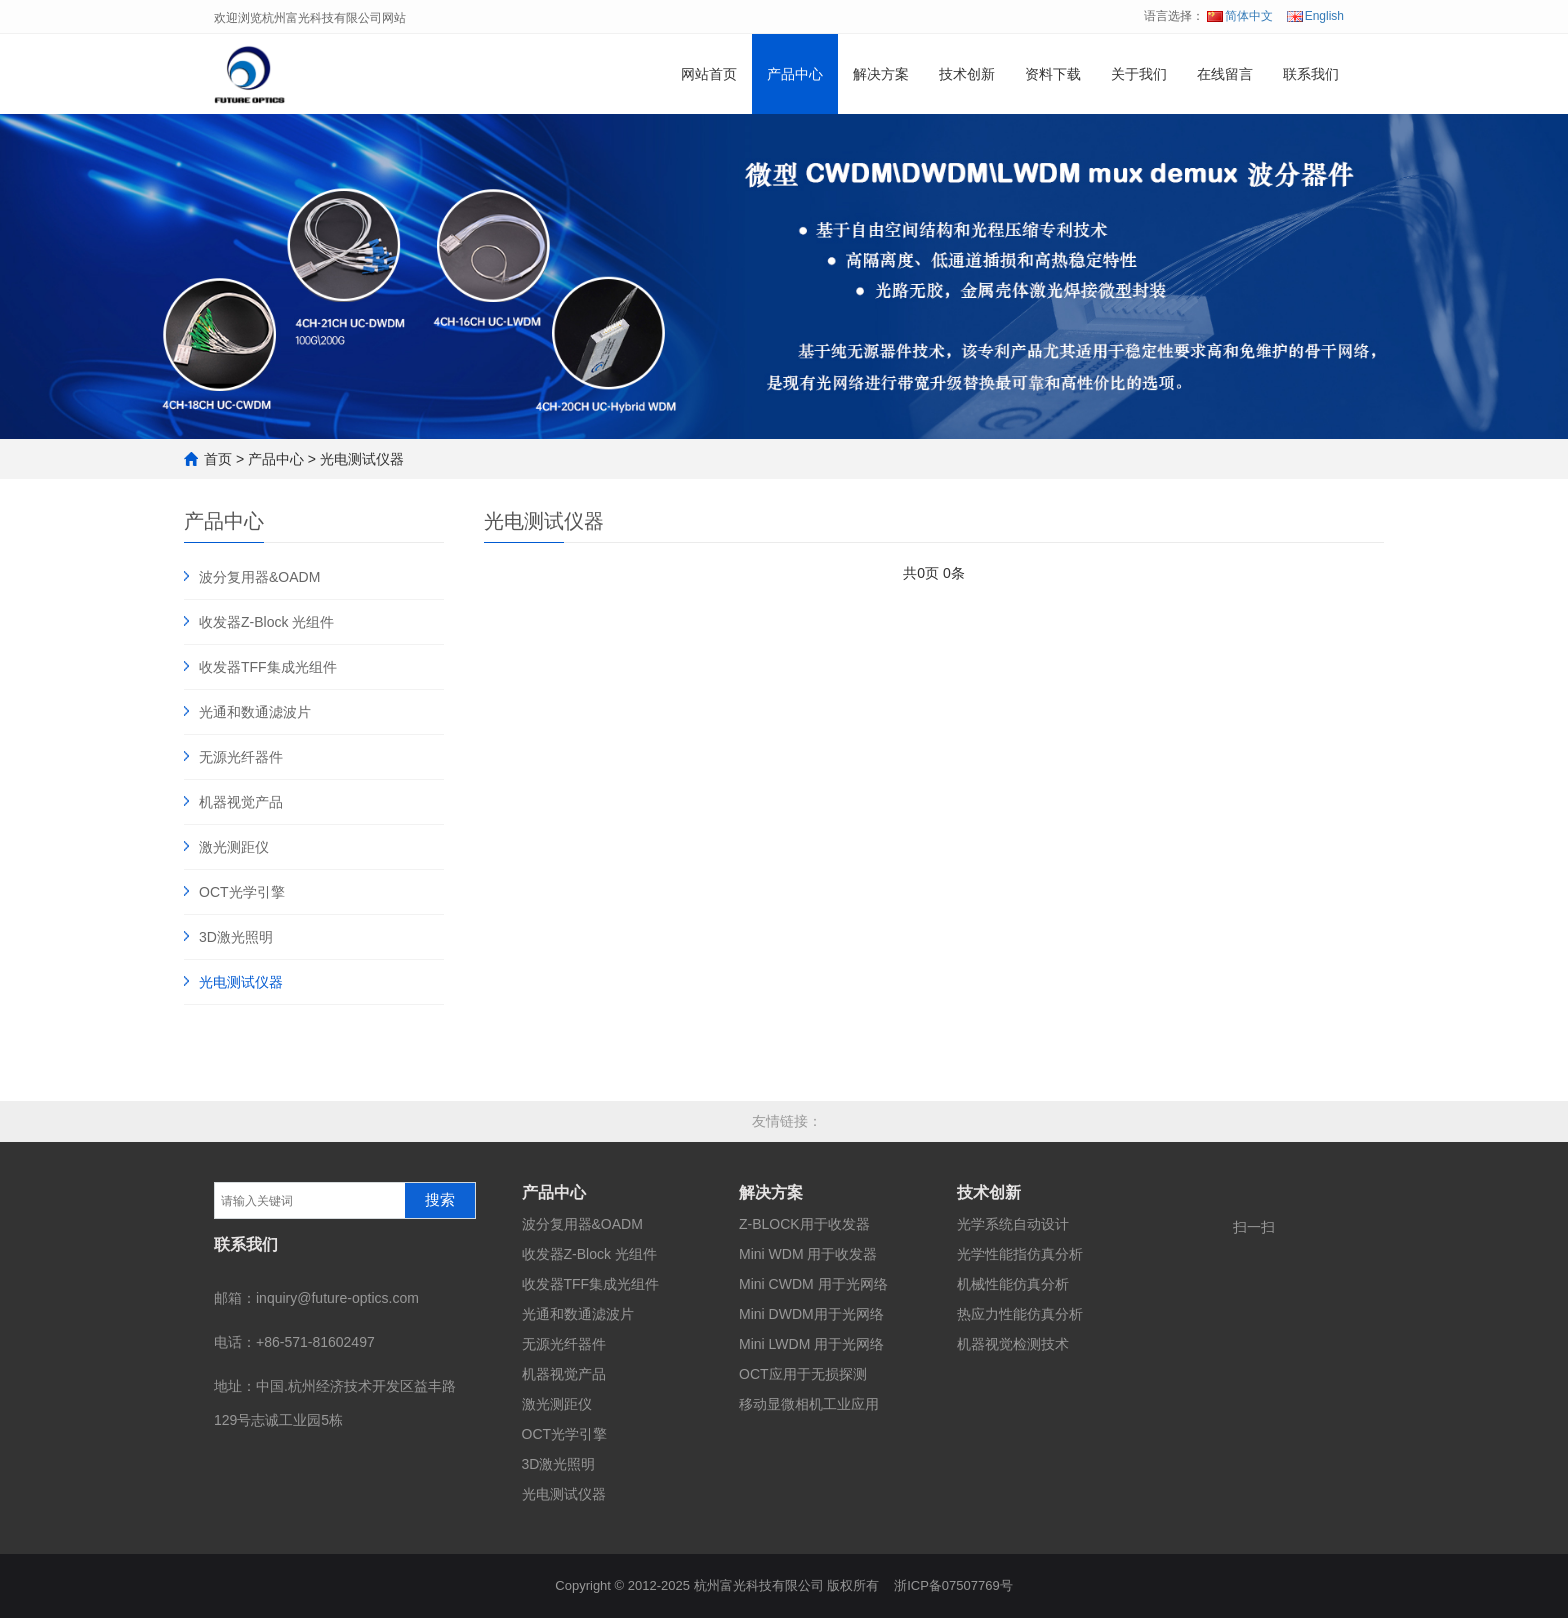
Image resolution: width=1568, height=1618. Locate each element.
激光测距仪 (234, 847)
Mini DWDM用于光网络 (811, 1314)
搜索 (440, 1200)
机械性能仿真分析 (1013, 1284)
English (1315, 16)
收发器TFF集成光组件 (268, 667)
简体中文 (1240, 16)
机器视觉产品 (241, 802)
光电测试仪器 (362, 459)
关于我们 (1139, 74)
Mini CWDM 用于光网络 (813, 1284)
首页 (218, 459)
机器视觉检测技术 (1013, 1344)
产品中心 (795, 74)
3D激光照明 (236, 937)
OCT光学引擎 (242, 892)
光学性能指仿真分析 (1020, 1254)
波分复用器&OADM (259, 577)
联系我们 (1311, 74)
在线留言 (1225, 74)
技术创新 (967, 74)
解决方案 (881, 74)
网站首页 (709, 74)
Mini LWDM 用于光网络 (811, 1344)
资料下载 (1053, 74)
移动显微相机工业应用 (809, 1404)
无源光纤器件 (241, 757)
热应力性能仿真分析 (1020, 1314)
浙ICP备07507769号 (953, 1585)
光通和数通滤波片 (255, 712)
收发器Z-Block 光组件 (266, 622)
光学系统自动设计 (1013, 1224)
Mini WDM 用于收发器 (808, 1254)
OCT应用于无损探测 (803, 1374)
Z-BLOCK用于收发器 (804, 1224)
